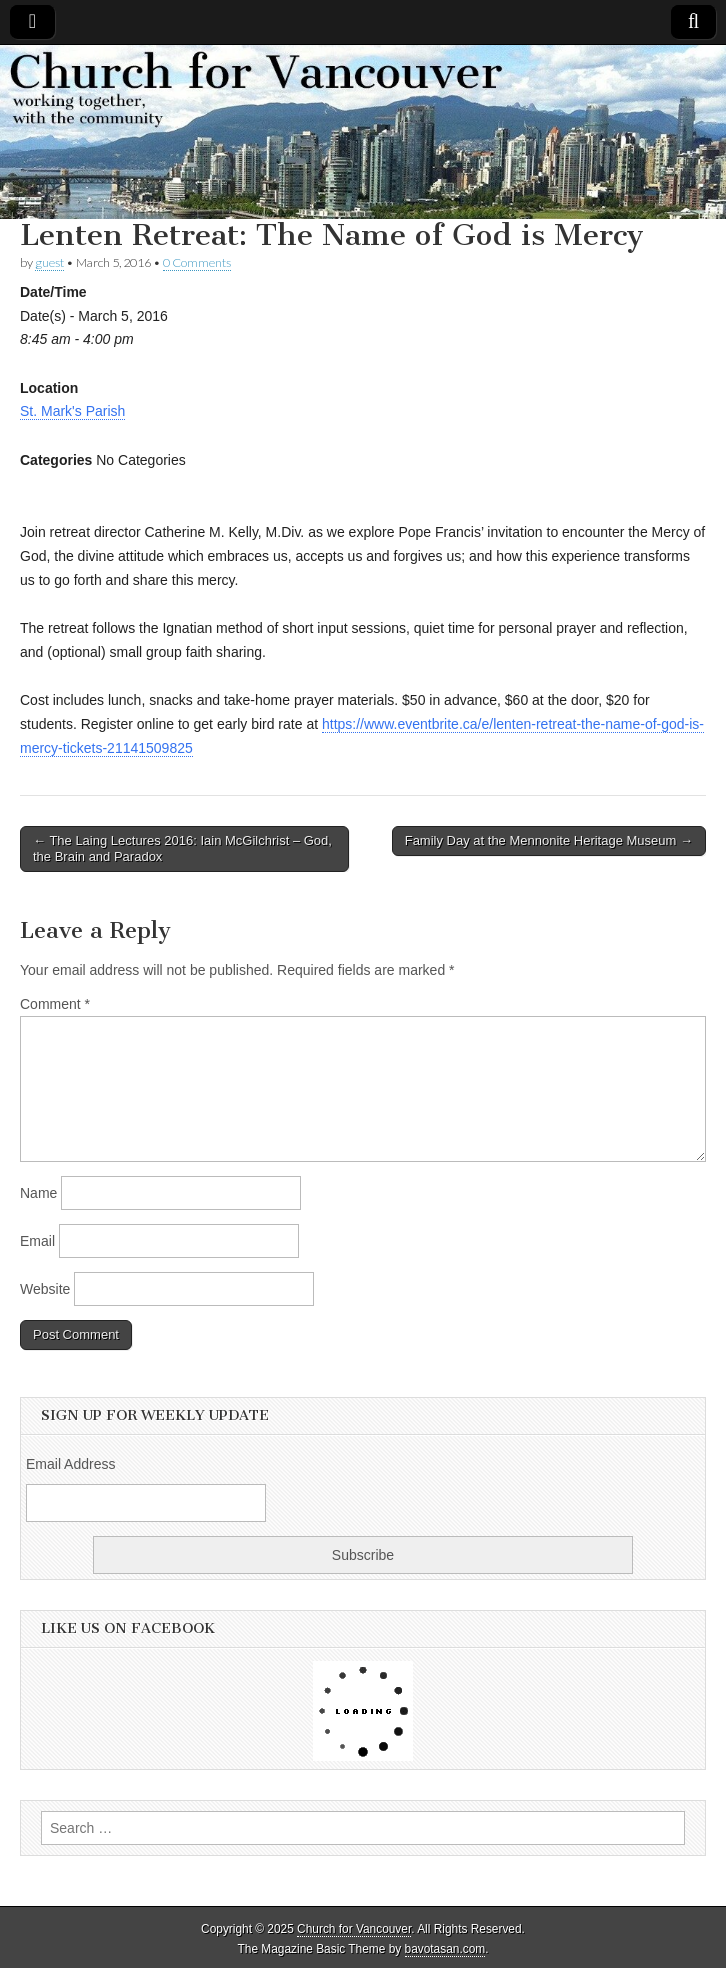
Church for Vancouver (354, 1929)
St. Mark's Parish (72, 411)
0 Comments (197, 262)
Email (37, 1241)
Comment (55, 1004)
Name (38, 1193)
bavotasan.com (445, 1949)
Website (45, 1289)
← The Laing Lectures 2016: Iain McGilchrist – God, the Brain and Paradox (182, 848)
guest (49, 262)
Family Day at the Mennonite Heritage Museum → (549, 840)
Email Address (70, 1464)
